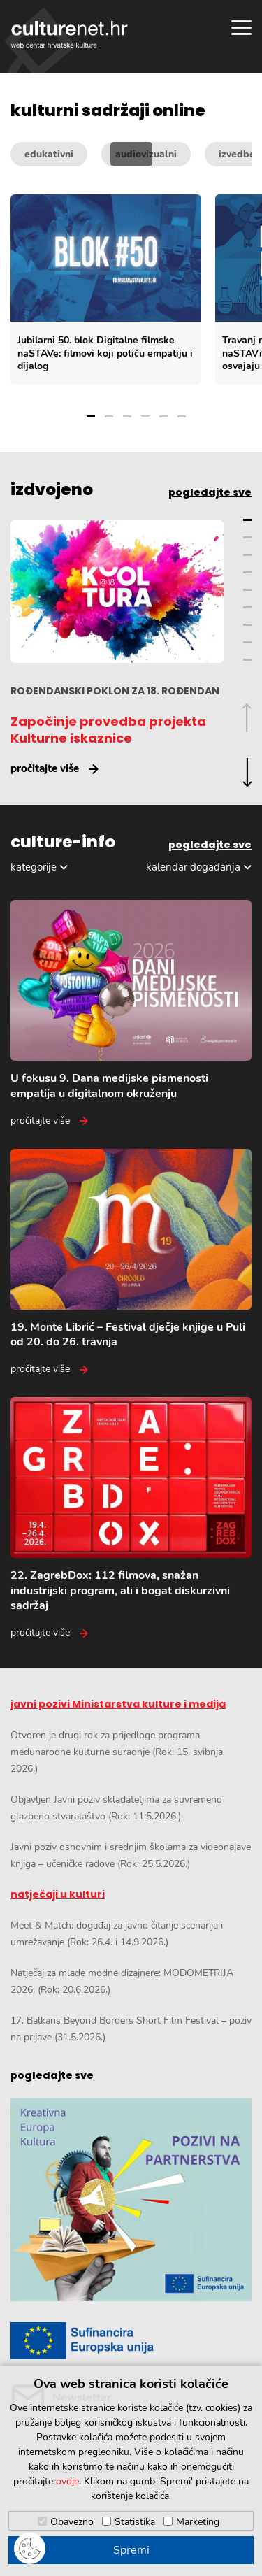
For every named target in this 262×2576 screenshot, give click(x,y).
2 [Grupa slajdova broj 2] (109, 416)
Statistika (135, 2521)
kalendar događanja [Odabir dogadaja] (193, 867)
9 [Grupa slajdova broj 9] (247, 660)
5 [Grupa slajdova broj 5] (163, 416)
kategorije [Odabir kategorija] (33, 867)
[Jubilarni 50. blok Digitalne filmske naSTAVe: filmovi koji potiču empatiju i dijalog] (105, 289)
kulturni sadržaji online (107, 111)
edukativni (48, 154)
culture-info (62, 842)
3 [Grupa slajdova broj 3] (127, 416)
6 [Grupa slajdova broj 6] (181, 416)
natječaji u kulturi (57, 1894)
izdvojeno (51, 490)
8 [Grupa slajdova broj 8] (247, 642)
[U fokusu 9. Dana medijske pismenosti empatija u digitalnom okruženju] (131, 1014)
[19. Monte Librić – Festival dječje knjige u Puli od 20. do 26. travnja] (131, 1263)
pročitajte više (44, 768)
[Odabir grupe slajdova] (136, 404)
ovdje (67, 2481)
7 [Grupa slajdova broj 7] (247, 625)
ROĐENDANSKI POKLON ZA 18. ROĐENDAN (114, 691)
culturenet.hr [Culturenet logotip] (69, 34)
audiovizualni (146, 154)
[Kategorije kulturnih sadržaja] (131, 154)
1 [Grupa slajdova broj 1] (91, 416)
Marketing (197, 2521)
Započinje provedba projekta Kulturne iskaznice (108, 730)
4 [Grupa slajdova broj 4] (145, 416)
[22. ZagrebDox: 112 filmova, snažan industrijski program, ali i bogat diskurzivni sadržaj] (131, 1518)
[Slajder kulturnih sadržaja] (136, 289)
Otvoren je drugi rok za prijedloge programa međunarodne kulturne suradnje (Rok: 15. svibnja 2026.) (116, 1752)
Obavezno (72, 2521)
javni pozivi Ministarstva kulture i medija (118, 1704)
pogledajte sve (210, 492)
